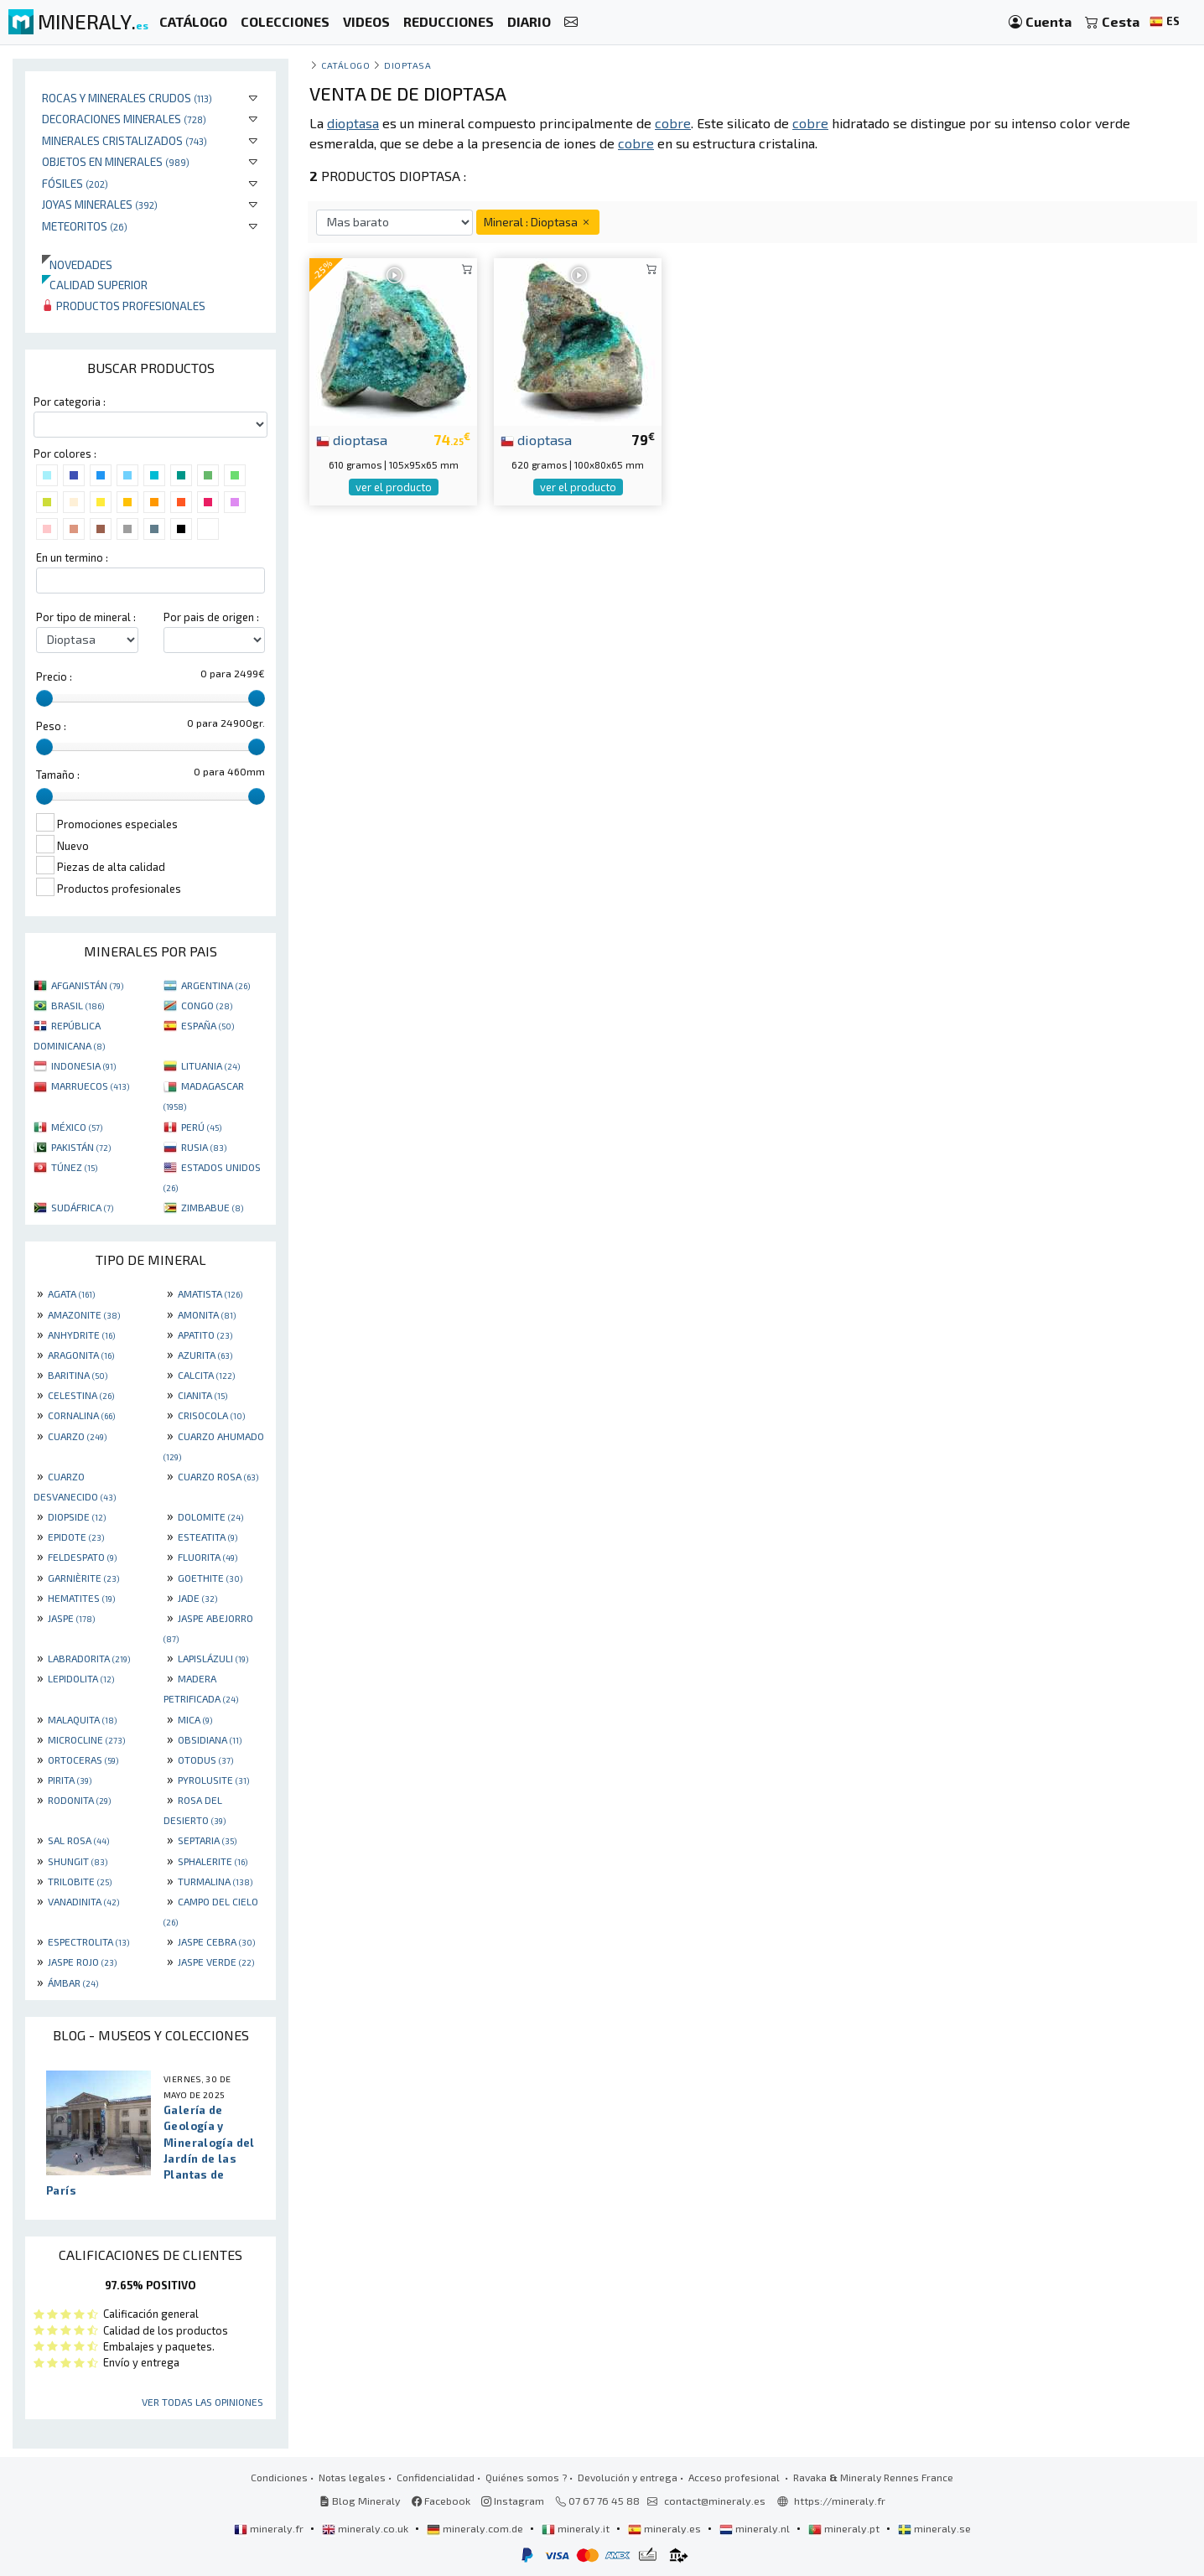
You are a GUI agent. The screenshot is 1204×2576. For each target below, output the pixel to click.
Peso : (51, 726)
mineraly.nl (755, 2528)
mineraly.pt (845, 2528)
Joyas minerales (100, 204)
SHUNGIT (77, 1861)
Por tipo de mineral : (86, 617)
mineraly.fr (270, 2528)
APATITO (205, 1334)
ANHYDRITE (81, 1334)
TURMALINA (215, 1881)
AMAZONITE (84, 1314)
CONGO (206, 1005)
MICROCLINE (86, 1739)
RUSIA (203, 1147)
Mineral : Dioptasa (538, 222)
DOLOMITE (210, 1516)
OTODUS (205, 1759)
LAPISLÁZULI (213, 1658)
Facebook (441, 2500)
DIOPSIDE (77, 1516)
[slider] (44, 698)
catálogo (345, 65)
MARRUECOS (90, 1085)
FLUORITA (207, 1557)
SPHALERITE (212, 1861)
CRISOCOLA (211, 1415)
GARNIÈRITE (83, 1577)
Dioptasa (407, 65)
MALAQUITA (82, 1719)
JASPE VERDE (216, 1961)
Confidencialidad (436, 2477)
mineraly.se (934, 2528)
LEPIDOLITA (81, 1678)
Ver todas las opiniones (202, 2402)
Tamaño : (58, 774)
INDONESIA (83, 1065)
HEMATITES (81, 1598)
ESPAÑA (207, 1025)
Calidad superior (95, 284)
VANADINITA (83, 1901)
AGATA (71, 1293)
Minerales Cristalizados (124, 140)
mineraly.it (577, 2528)
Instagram (512, 2500)
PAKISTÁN (81, 1147)
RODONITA (79, 1800)
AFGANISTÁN (87, 985)
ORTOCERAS (83, 1759)
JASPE (71, 1618)
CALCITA (206, 1375)
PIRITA (69, 1780)
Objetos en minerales (115, 161)
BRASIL (77, 1005)
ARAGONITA (81, 1355)
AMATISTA (210, 1293)
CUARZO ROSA (218, 1476)
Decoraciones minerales (124, 118)
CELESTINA (81, 1395)
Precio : (54, 676)
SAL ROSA (78, 1840)
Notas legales (352, 2477)
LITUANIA (210, 1065)
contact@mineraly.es (714, 2500)
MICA (195, 1719)
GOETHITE (210, 1577)
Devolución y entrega (627, 2477)
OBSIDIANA (209, 1739)
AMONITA (207, 1314)
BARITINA (77, 1375)
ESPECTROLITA (88, 1941)
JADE (197, 1598)
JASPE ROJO (82, 1961)
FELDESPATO (82, 1557)
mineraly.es (665, 2528)
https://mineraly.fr (839, 2500)
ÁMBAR (73, 1982)
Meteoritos (84, 226)
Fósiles (75, 183)
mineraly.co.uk (366, 2528)
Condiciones (279, 2477)
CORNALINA (81, 1415)
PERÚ (201, 1127)
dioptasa (351, 439)
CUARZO (77, 1436)
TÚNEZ (74, 1167)
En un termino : (72, 557)
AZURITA (205, 1355)
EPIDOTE (76, 1536)
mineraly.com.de (476, 2528)
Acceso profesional (735, 2477)
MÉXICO (76, 1127)
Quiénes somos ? (526, 2477)
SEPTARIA (207, 1840)
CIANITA (202, 1395)
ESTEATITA (207, 1536)
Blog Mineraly (360, 2500)
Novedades (77, 264)
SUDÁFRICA (82, 1207)
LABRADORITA (89, 1658)
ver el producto (393, 487)
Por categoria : (70, 401)
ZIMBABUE (212, 1207)
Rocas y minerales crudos (127, 98)
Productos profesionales (123, 305)
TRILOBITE (80, 1881)
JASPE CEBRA (216, 1941)
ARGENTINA (215, 985)
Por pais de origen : (211, 617)
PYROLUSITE (213, 1780)
